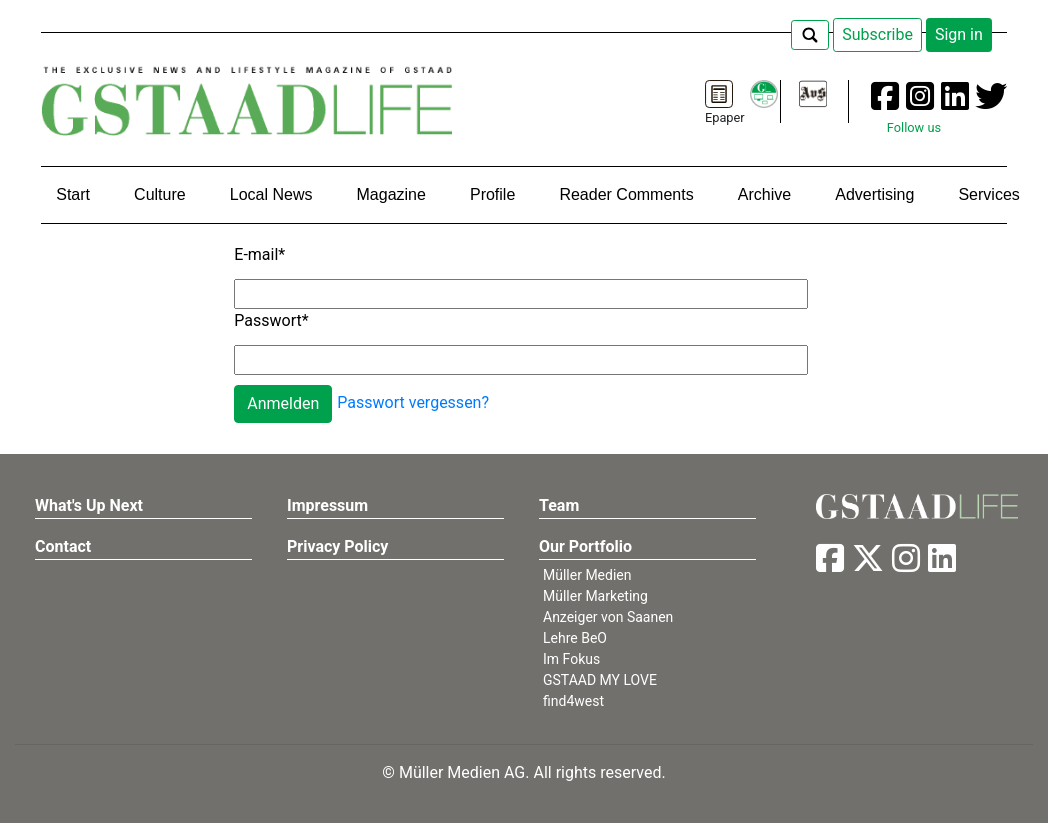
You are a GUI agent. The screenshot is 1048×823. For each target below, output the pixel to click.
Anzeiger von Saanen (608, 617)
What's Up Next (89, 505)
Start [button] (73, 194)
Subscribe (877, 34)
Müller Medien (587, 575)
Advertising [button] (874, 194)
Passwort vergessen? (413, 402)
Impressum (327, 505)
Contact (63, 546)
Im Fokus (571, 659)
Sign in (959, 34)
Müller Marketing (595, 596)
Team (559, 505)
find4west (573, 701)
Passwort (271, 320)
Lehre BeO (575, 638)
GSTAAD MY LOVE (600, 680)
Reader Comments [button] (626, 194)
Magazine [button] (391, 194)
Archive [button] (764, 194)
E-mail (259, 254)
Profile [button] (492, 194)
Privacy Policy (337, 546)
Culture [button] (160, 194)
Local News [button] (271, 194)
